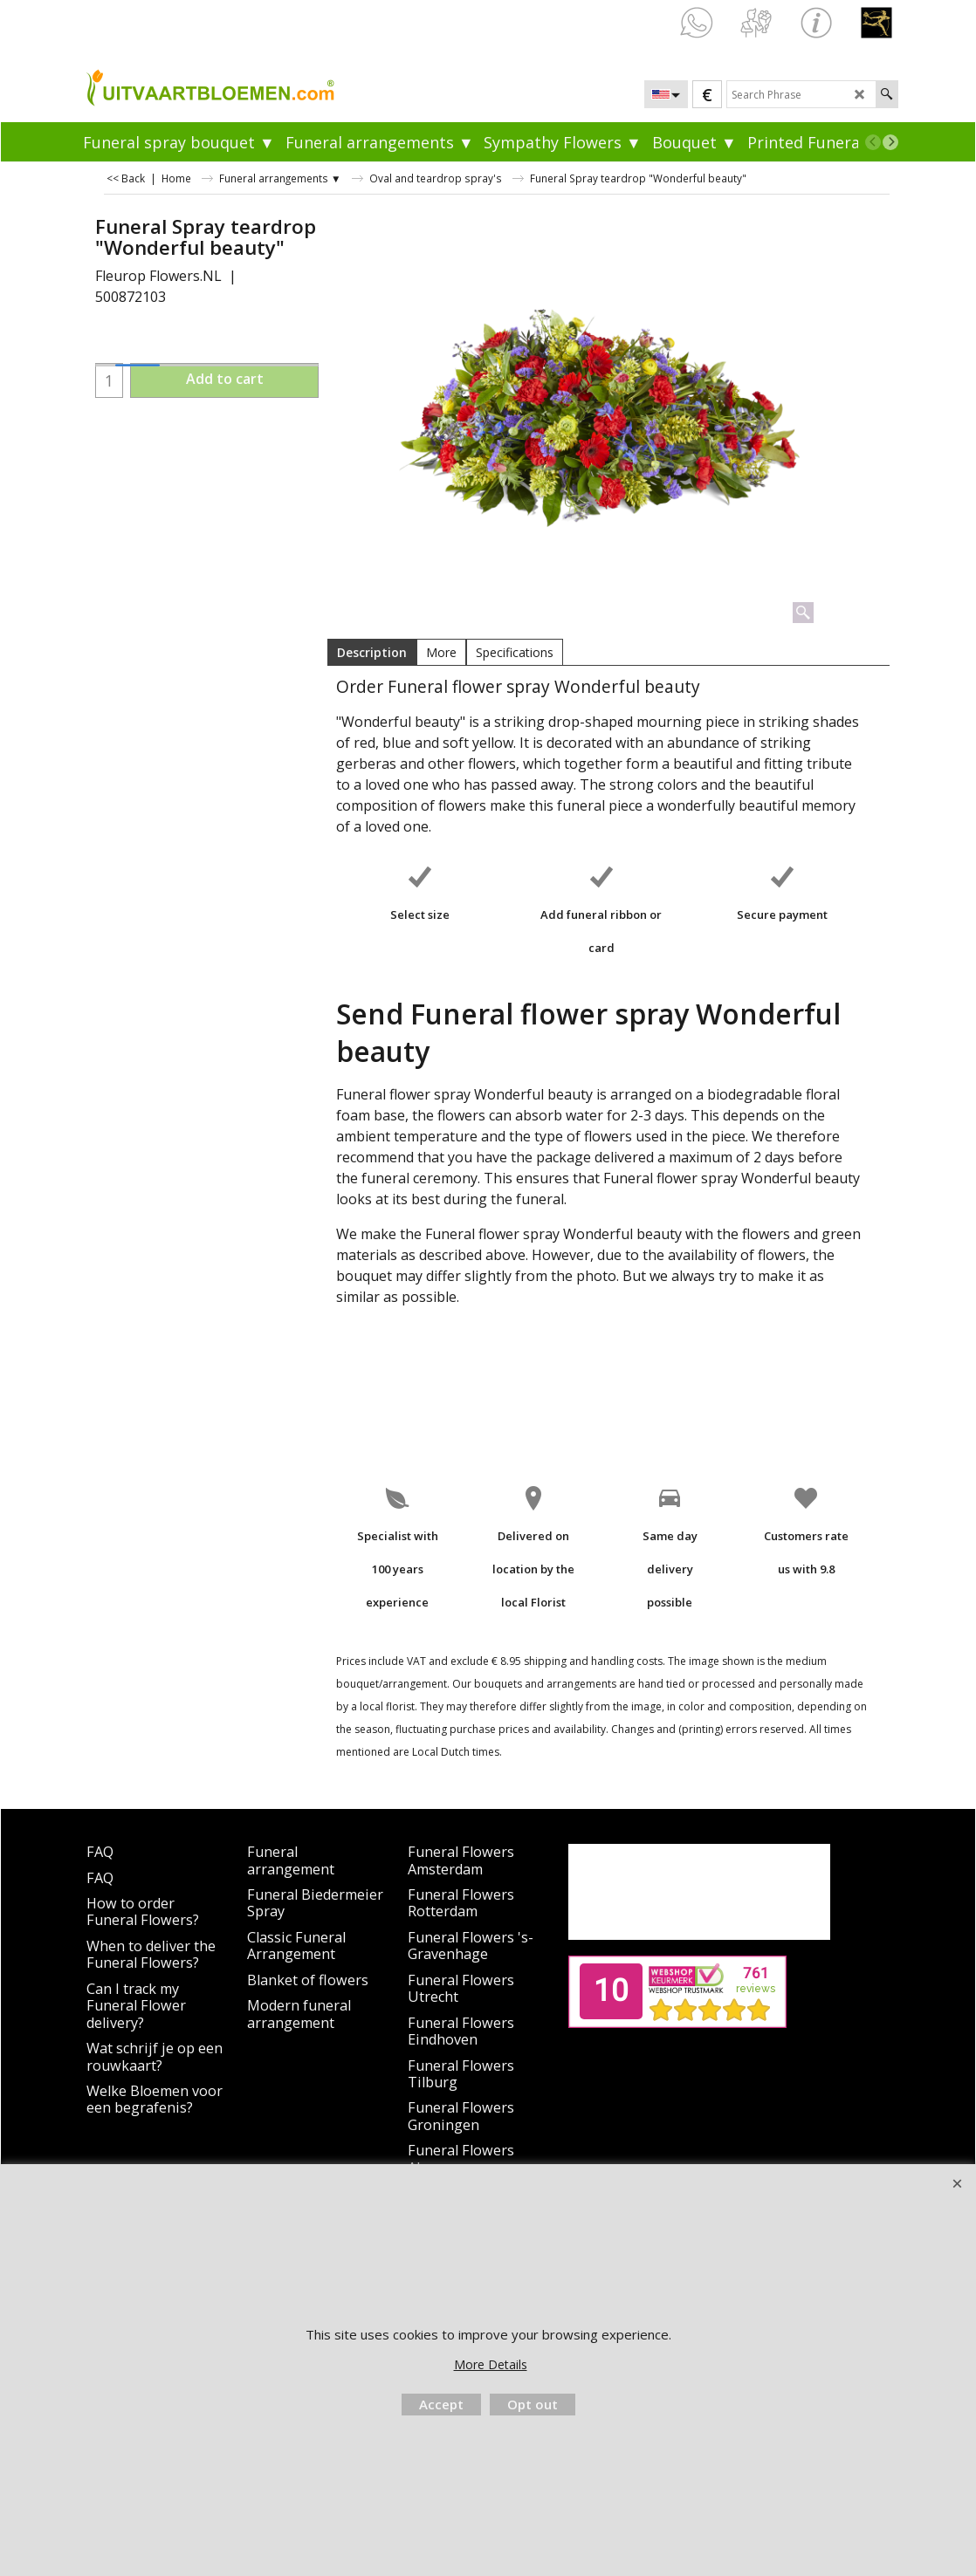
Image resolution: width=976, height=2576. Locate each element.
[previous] (873, 142)
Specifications (514, 652)
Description (372, 652)
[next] (890, 142)
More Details (490, 2364)
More (441, 652)
